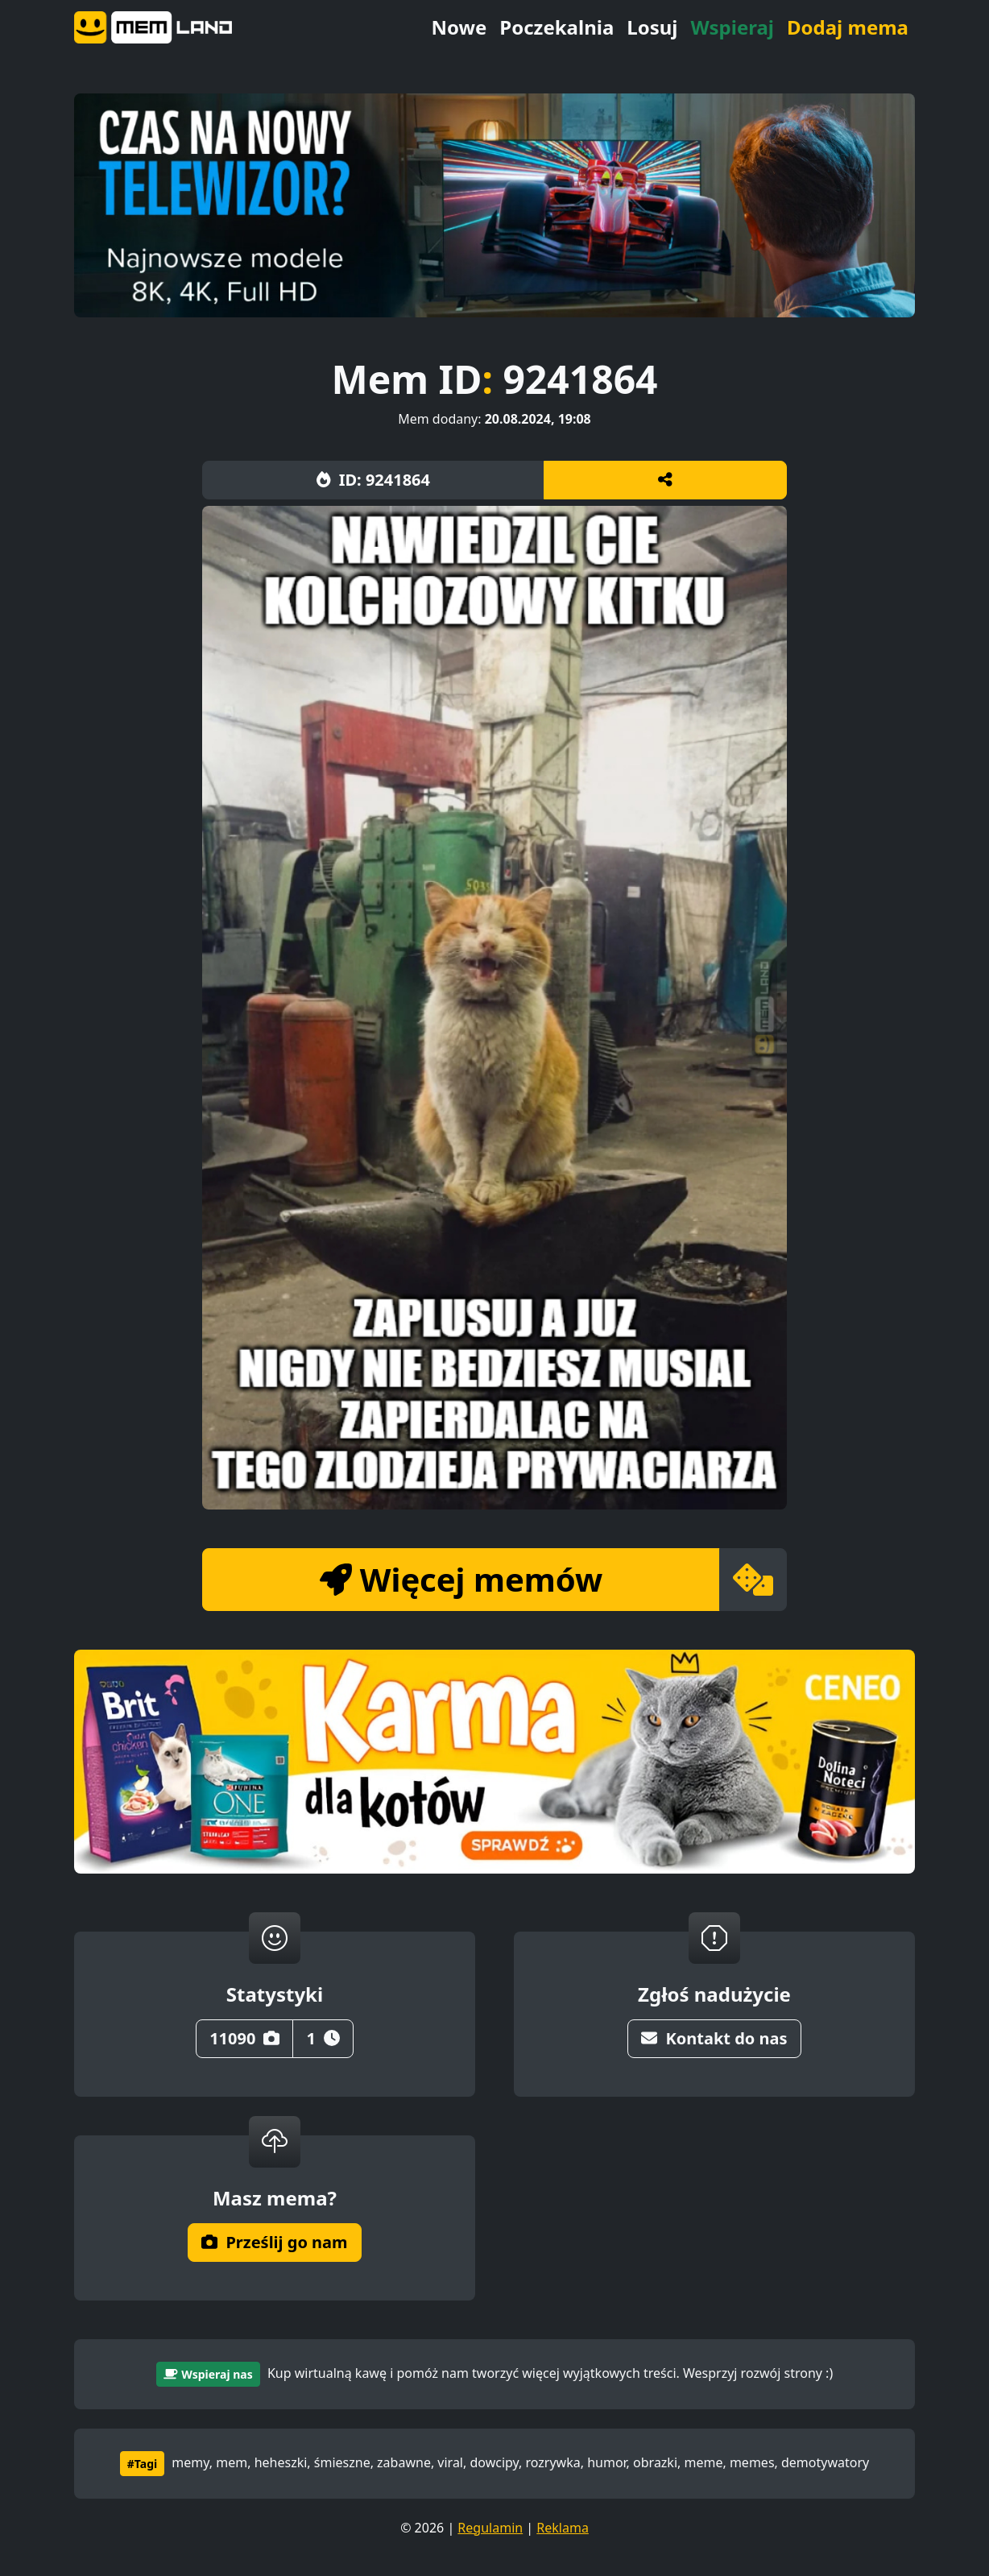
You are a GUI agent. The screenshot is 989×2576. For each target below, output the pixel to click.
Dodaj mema (847, 27)
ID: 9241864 (373, 480)
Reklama (562, 2528)
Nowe (458, 27)
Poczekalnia (556, 27)
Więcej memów (461, 1579)
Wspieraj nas (208, 2374)
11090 (244, 2038)
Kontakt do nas (714, 2038)
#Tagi (142, 2463)
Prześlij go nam (274, 2242)
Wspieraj (732, 27)
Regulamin (490, 2528)
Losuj (652, 27)
